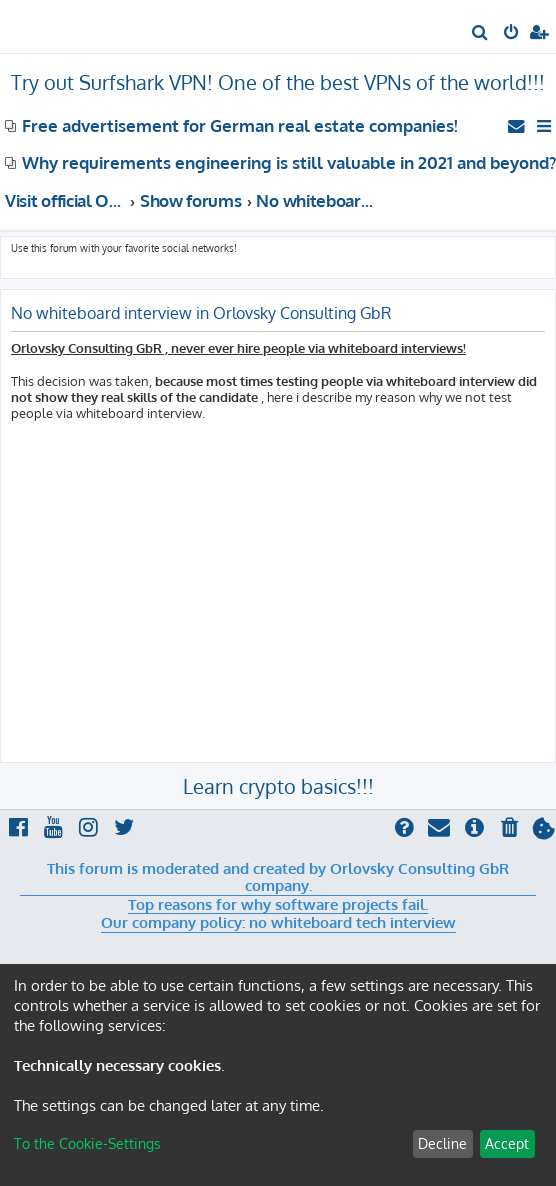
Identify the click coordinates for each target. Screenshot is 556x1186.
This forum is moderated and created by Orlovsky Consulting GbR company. (278, 877)
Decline (442, 1143)
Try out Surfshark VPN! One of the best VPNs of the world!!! (278, 82)
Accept (507, 1143)
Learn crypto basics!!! (278, 786)
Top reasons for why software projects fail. (278, 905)
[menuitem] (480, 34)
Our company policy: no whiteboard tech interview (278, 923)
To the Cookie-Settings (87, 1143)
